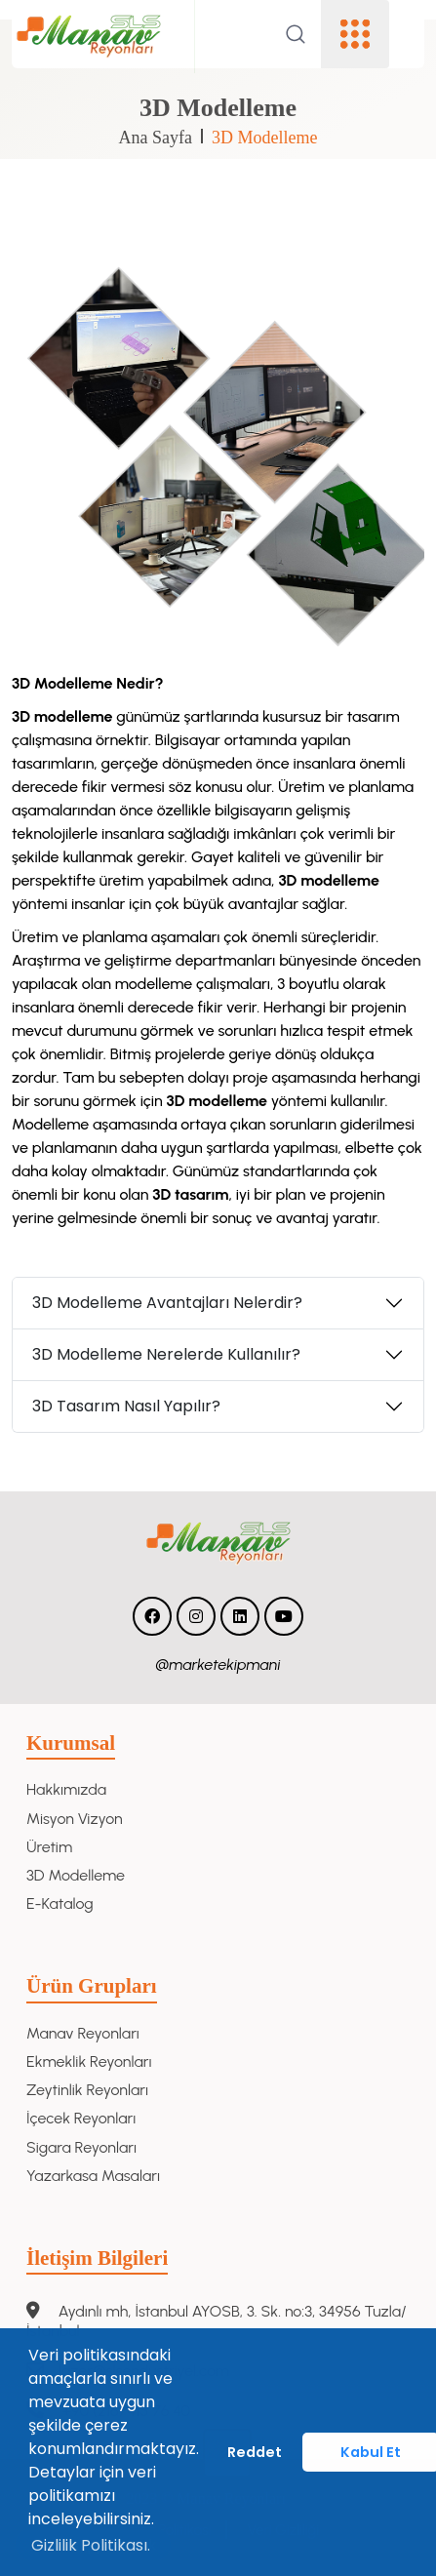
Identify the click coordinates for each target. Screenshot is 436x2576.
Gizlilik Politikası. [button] (90, 2545)
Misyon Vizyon (74, 1818)
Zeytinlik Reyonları (87, 2090)
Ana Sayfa (155, 137)
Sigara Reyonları (81, 2147)
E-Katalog (60, 1903)
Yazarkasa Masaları (93, 2175)
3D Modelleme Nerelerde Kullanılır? (166, 1354)
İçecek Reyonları (81, 2118)
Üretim (49, 1847)
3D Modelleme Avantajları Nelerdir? (167, 1302)
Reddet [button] (254, 2452)
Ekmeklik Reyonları (88, 2061)
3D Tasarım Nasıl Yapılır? (126, 1406)
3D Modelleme (264, 137)
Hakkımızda (66, 1789)
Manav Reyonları (82, 2033)
